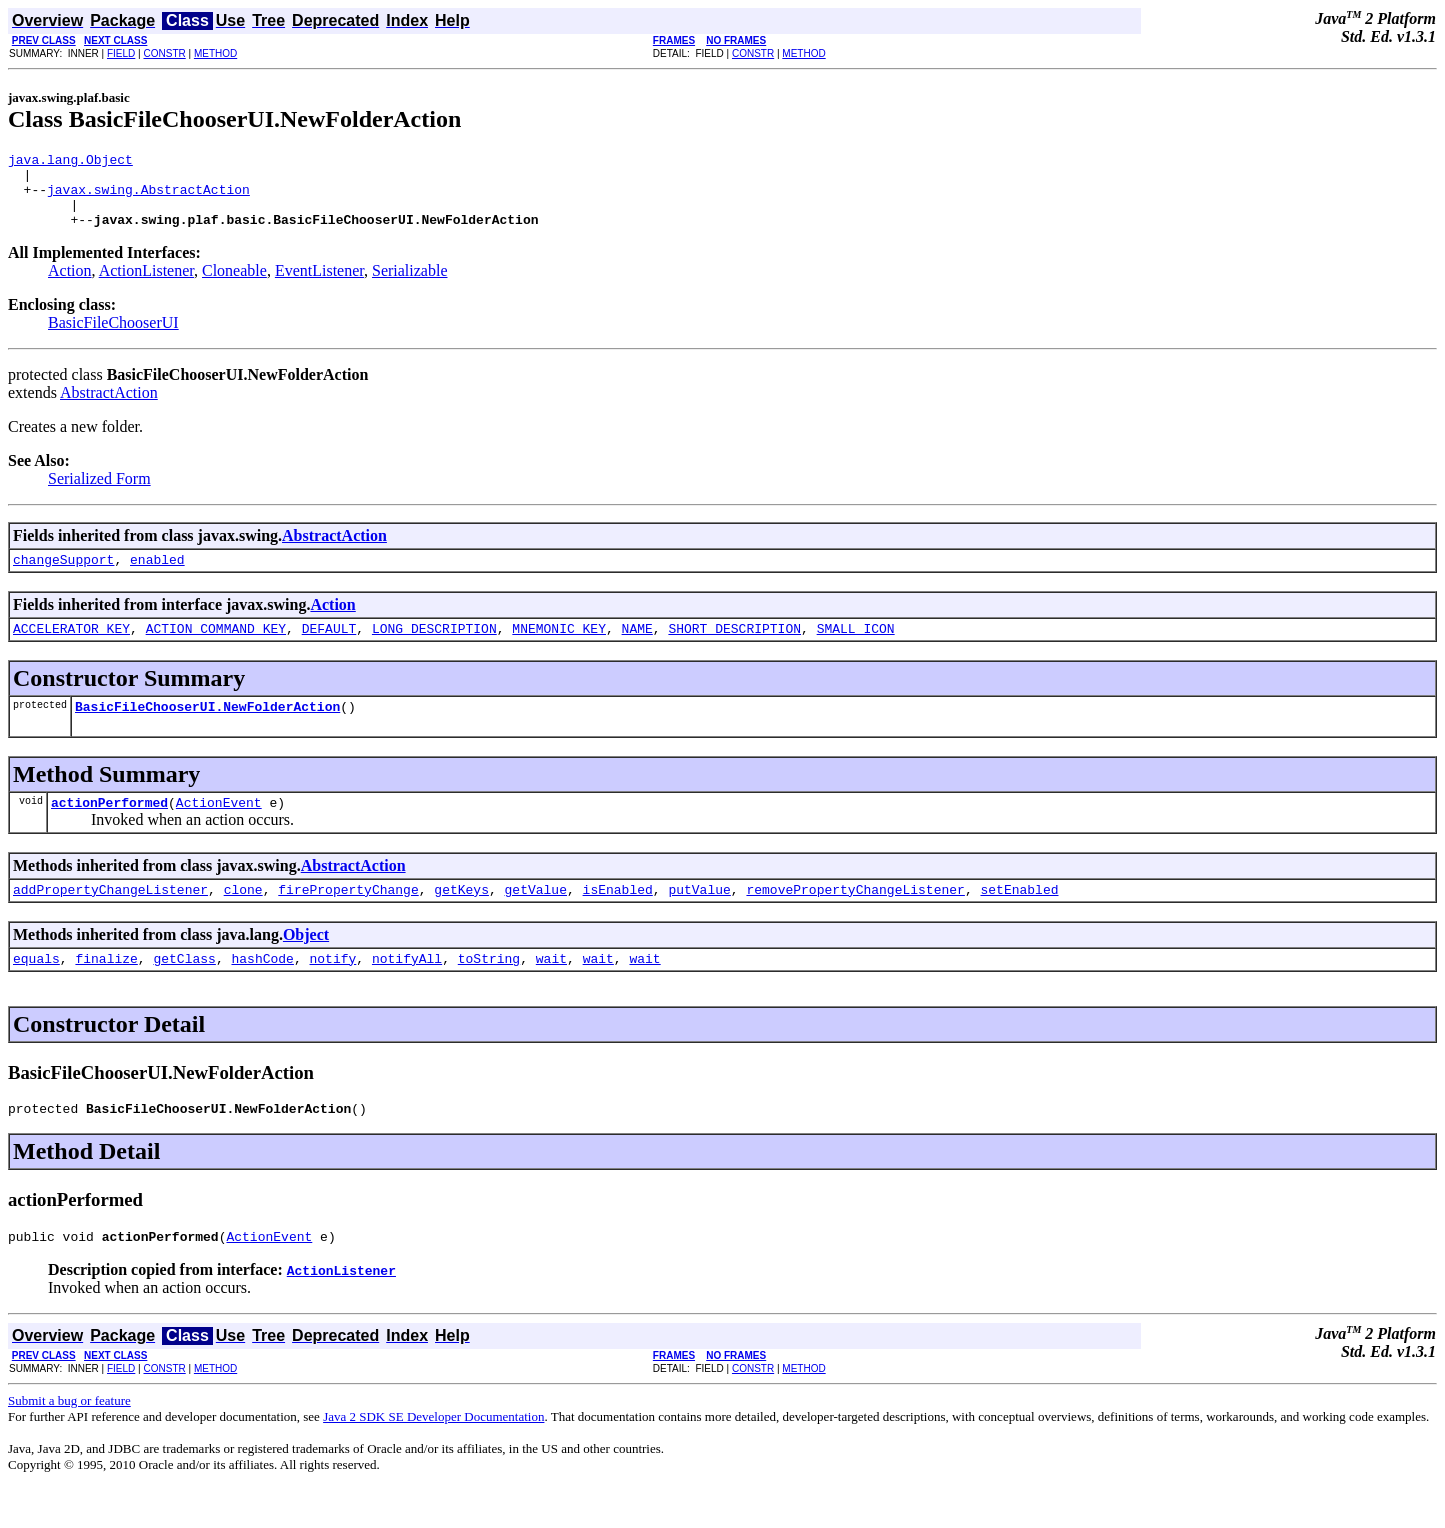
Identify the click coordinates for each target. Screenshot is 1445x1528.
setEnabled (1019, 919)
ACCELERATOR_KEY (71, 649)
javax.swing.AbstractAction (148, 198)
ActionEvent (219, 829)
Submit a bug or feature (69, 1439)
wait (551, 991)
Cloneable (234, 285)
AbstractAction (109, 407)
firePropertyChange (348, 919)
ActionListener (146, 285)
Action (70, 285)
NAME (637, 649)
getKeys (461, 919)
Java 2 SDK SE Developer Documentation (433, 1455)
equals (36, 991)
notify (332, 991)
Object (306, 964)
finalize (106, 991)
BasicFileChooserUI (113, 337)
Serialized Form (99, 493)
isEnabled (618, 919)
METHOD (215, 53)
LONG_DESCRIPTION (434, 649)
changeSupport (63, 577)
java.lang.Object (70, 162)
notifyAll (407, 991)
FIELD (121, 53)
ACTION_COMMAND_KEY (216, 649)
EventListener (319, 285)
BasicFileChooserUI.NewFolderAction (207, 730)
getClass (184, 991)
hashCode (262, 991)
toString (489, 991)
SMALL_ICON (856, 649)
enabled (157, 577)
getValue (535, 919)
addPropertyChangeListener (110, 919)
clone (243, 919)
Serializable (410, 285)
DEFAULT (329, 649)
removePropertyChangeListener (855, 919)
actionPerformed (109, 829)
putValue (699, 919)
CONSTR (164, 53)
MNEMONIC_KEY (559, 649)
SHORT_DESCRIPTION (734, 649)
